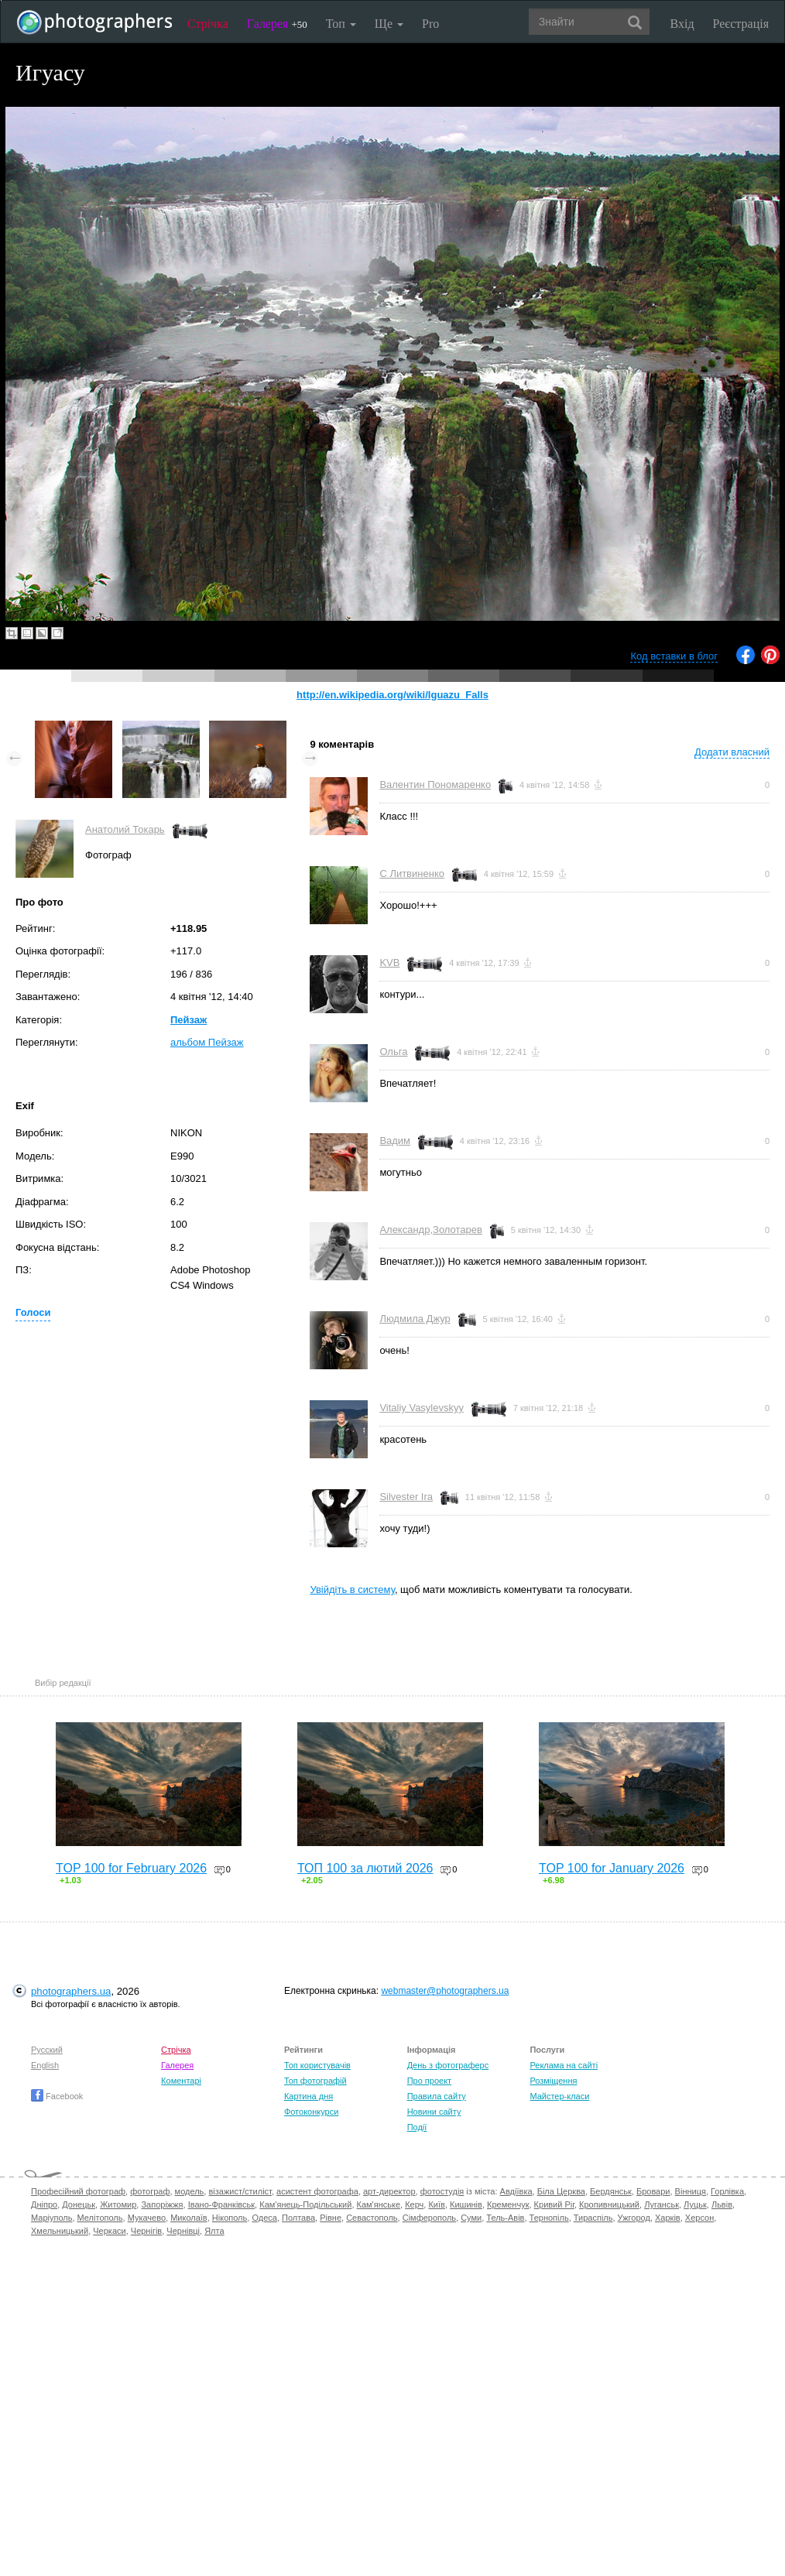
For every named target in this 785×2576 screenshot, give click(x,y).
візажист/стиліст (239, 2191)
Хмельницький (59, 2230)
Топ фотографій (315, 2080)
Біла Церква (561, 2191)
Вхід (682, 23)
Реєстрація (741, 23)
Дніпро (44, 2204)
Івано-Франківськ (221, 2204)
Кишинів (466, 2204)
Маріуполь (51, 2217)
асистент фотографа (317, 2191)
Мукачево (147, 2217)
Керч (414, 2204)
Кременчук (508, 2204)
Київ (436, 2204)
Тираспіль (593, 2217)
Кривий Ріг (554, 2204)
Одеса (264, 2217)
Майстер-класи (559, 2096)
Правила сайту (436, 2096)
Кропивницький (609, 2204)
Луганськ (661, 2204)
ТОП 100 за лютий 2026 (365, 1868)
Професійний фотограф (78, 2191)
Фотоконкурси (311, 2111)
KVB (389, 962)
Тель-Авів (505, 2217)
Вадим (394, 1140)
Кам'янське (379, 2204)
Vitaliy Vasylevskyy (421, 1407)
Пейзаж (188, 1020)
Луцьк (695, 2204)
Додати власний (732, 752)
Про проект (429, 2080)
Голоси (32, 1312)
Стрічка (207, 23)
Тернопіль (549, 2217)
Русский (47, 2049)
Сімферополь (429, 2217)
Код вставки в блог (674, 656)
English (45, 2065)
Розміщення (553, 2080)
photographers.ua (71, 1991)
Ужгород (634, 2217)
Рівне (330, 2217)
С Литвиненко (411, 873)
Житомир (118, 2204)
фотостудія (442, 2191)
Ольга (393, 1051)
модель (189, 2191)
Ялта (214, 2230)
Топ (341, 23)
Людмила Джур (414, 1318)
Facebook (57, 2096)
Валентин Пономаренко (435, 784)
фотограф (150, 2191)
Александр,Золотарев (430, 1229)
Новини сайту (434, 2111)
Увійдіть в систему (352, 1589)
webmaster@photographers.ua (445, 1990)
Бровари (653, 2191)
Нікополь (229, 2217)
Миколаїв (188, 2217)
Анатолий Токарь (125, 829)
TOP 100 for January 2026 (611, 1868)
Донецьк (78, 2204)
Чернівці (183, 2230)
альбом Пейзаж (207, 1042)
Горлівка (727, 2191)
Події (417, 2127)
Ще (389, 23)
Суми (471, 2217)
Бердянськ (611, 2191)
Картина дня (308, 2096)
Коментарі (181, 2080)
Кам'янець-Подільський (305, 2204)
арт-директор (389, 2191)
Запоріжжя (162, 2204)
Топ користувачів (317, 2065)
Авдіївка (516, 2191)
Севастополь (371, 2217)
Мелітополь (100, 2217)
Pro (430, 23)
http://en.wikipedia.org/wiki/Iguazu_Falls (392, 695)
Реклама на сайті (564, 2065)
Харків (667, 2217)
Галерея (277, 23)
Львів (721, 2204)
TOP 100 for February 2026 (131, 1868)
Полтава (298, 2217)
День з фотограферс (448, 2065)
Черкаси (109, 2230)
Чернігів (146, 2230)
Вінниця (690, 2191)
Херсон (699, 2217)
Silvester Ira (406, 1496)
